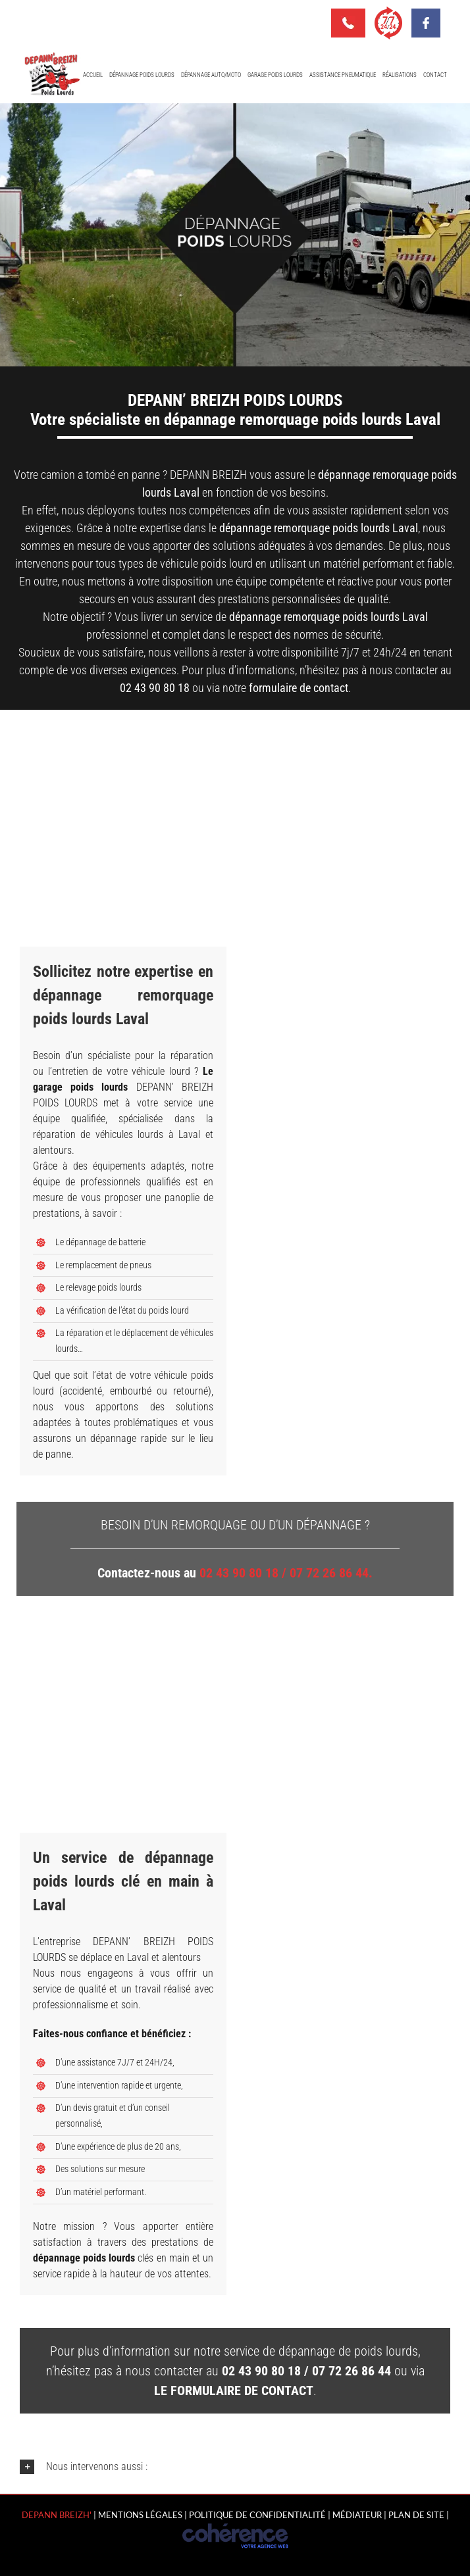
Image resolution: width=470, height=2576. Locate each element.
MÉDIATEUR (357, 2515)
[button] (235, 2467)
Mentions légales (140, 2515)
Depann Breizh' (56, 2515)
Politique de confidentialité (257, 2515)
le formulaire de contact (233, 2390)
